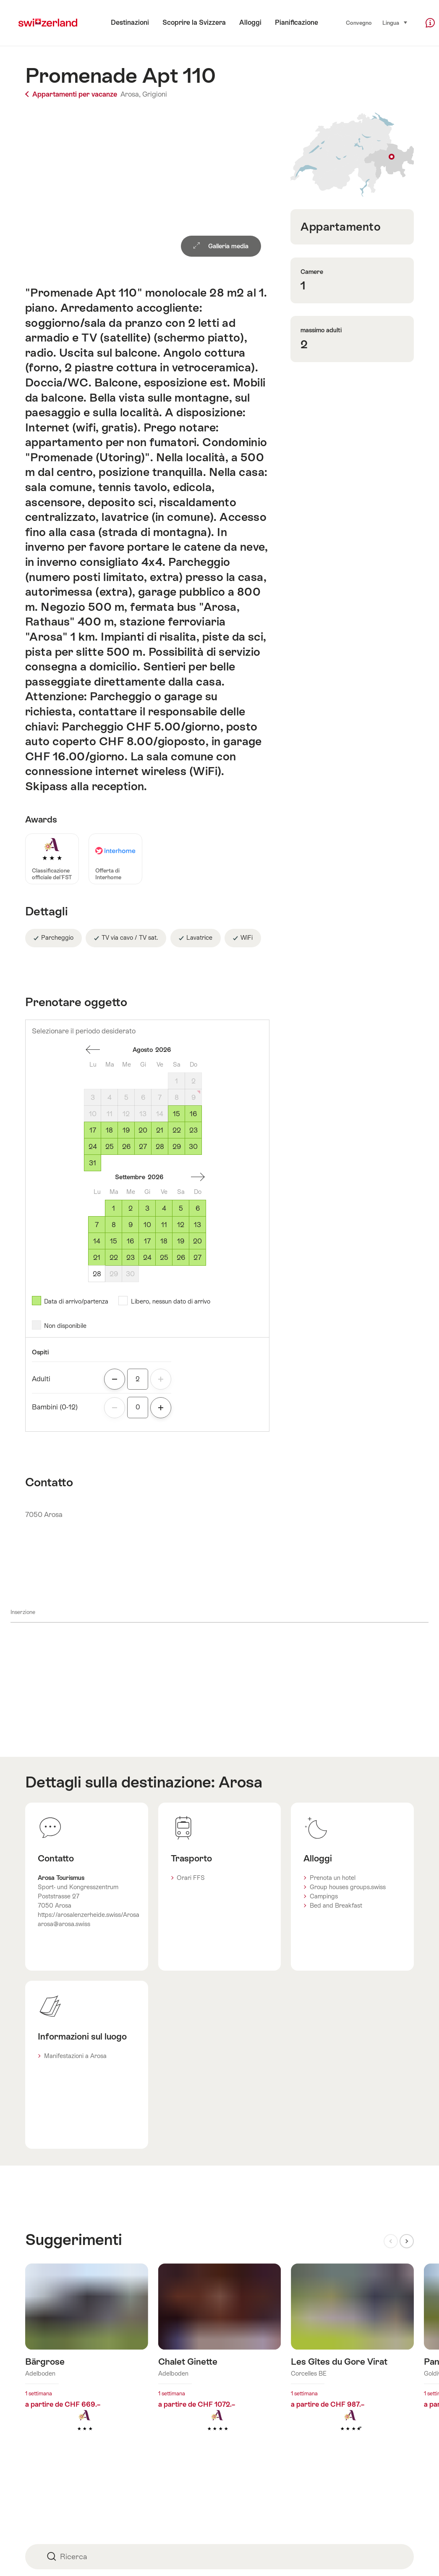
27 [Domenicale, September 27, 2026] (197, 1258)
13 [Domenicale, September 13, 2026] (197, 1225)
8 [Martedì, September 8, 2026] (114, 1225)
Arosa (240, 1782)
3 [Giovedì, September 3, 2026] (147, 1208)
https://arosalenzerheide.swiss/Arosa (88, 1914)
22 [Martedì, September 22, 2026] (114, 1258)
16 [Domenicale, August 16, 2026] (193, 1114)
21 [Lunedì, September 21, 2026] (96, 1258)
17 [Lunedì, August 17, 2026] (92, 1130)
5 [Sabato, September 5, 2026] (181, 1208)
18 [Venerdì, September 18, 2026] (163, 1241)
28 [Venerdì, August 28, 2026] (160, 1147)
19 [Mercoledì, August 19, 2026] (126, 1130)
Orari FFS (191, 1877)
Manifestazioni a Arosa (75, 2056)
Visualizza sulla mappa (352, 155)
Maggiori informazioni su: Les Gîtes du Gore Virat (352, 2360)
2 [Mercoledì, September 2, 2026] (130, 1208)
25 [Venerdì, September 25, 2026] (164, 1258)
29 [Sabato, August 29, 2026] (176, 1147)
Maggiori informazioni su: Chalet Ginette (219, 2360)
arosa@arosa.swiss (64, 1924)
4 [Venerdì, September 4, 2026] (164, 1208)
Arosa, (130, 94)
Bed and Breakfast (336, 1905)
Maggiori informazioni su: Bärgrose (86, 2360)
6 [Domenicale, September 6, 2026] (198, 1208)
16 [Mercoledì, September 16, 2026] (130, 1241)
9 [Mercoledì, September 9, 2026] (130, 1225)
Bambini (55, 1407)
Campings (324, 1896)
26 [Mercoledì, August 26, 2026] (126, 1147)
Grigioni (154, 94)
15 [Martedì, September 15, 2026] (113, 1241)
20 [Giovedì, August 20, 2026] (142, 1130)
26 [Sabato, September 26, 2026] (181, 1258)
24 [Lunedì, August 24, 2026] (93, 1147)
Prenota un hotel (332, 1877)
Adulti (41, 1379)
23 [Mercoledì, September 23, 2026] (130, 1258)
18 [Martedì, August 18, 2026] (109, 1130)
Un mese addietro (92, 1050)
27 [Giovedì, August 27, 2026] (143, 1147)
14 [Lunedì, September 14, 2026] (96, 1241)
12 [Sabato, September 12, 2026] (180, 1225)
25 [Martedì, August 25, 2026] (109, 1147)
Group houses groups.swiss (348, 1887)
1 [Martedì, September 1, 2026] (113, 1208)
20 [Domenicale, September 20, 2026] (197, 1241)
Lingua (395, 22)
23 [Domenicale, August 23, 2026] (193, 1130)
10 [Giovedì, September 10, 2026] (147, 1225)
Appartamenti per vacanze (72, 94)
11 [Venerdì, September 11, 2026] (164, 1225)
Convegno (359, 23)
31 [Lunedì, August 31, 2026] (92, 1163)
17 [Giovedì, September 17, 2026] (147, 1241)
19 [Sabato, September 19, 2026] (180, 1241)
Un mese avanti (197, 1177)
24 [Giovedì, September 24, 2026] (147, 1258)
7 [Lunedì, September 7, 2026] (97, 1225)
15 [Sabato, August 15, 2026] (176, 1114)
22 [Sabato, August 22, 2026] (176, 1130)
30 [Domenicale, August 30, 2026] (193, 1147)
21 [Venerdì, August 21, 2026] (159, 1130)
